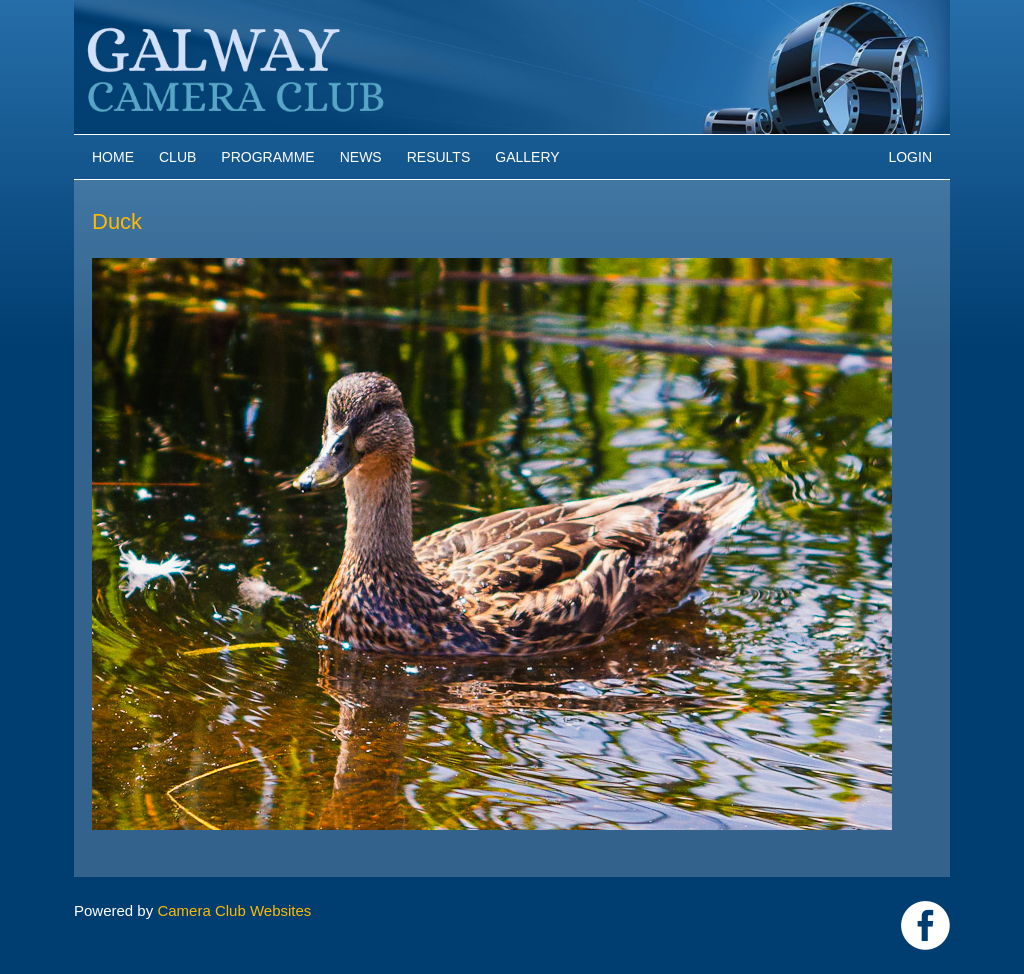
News (361, 157)
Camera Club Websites (234, 910)
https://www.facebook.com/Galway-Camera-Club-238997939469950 (925, 925)
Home (113, 157)
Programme (267, 157)
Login (910, 157)
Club (177, 157)
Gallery (527, 157)
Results (439, 157)
